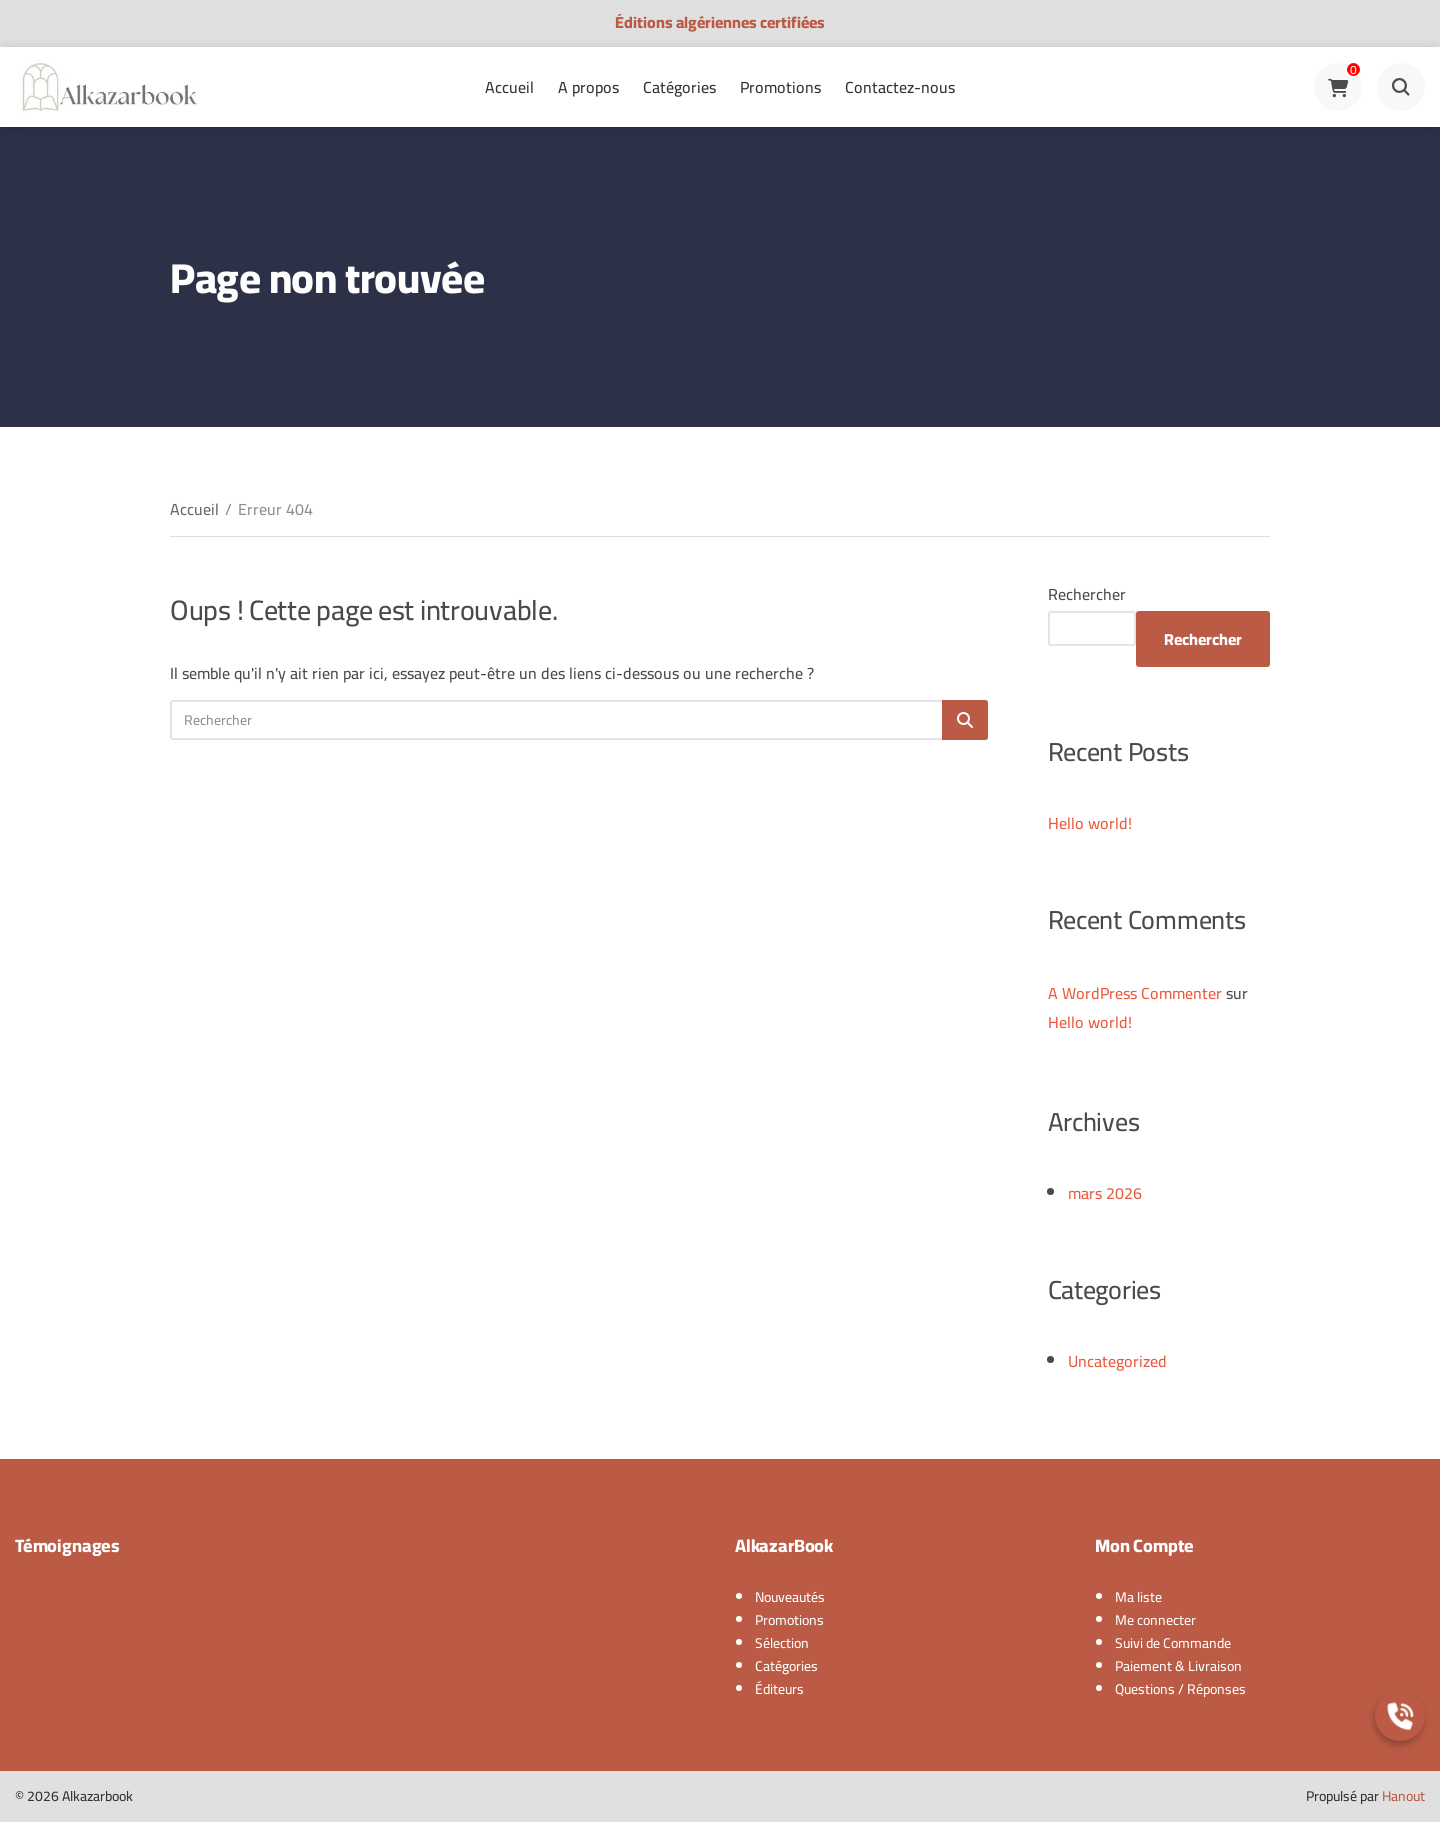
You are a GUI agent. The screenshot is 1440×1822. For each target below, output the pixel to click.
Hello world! (1090, 823)
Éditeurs (779, 1689)
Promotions (780, 87)
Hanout (1403, 1796)
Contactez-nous (900, 87)
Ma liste (1138, 1597)
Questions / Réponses (1180, 1689)
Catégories (679, 87)
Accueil (509, 87)
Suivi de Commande (1173, 1643)
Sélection (782, 1643)
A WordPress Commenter (1135, 993)
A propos (588, 87)
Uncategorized (1117, 1361)
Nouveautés (790, 1597)
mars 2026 (1105, 1193)
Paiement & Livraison (1178, 1666)
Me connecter (1155, 1620)
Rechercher (1087, 594)
